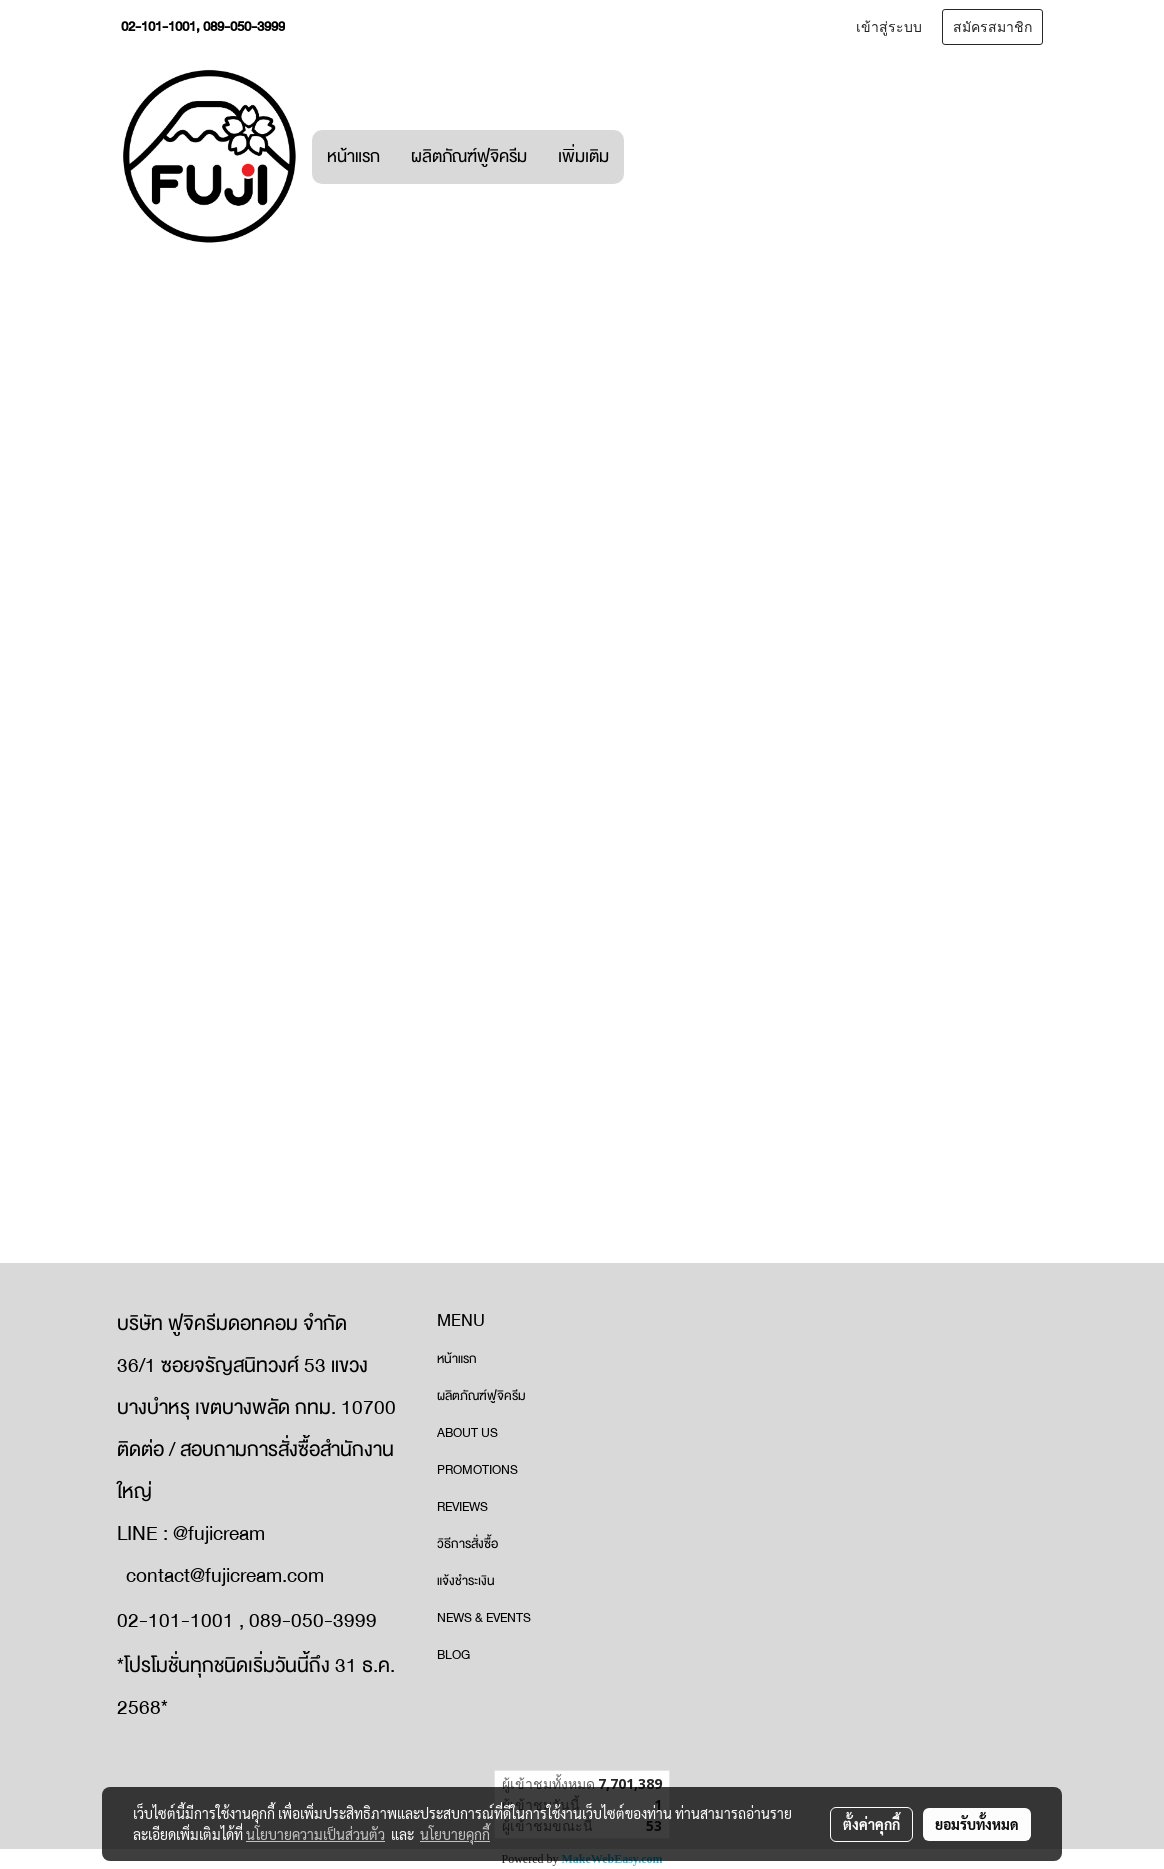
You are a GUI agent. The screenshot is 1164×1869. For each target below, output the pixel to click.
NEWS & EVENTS (484, 1618)
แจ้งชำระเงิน (466, 1581)
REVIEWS (462, 1507)
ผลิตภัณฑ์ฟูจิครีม (469, 156)
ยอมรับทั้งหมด (977, 1824)
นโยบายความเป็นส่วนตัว (315, 1834)
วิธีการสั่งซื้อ (467, 1544)
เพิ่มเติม (583, 156)
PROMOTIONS (477, 1470)
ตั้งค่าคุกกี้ (871, 1824)
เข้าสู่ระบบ (889, 27)
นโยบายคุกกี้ (455, 1834)
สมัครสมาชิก (992, 27)
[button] (642, 157)
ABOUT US (467, 1433)
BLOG (453, 1655)
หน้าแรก (353, 156)
